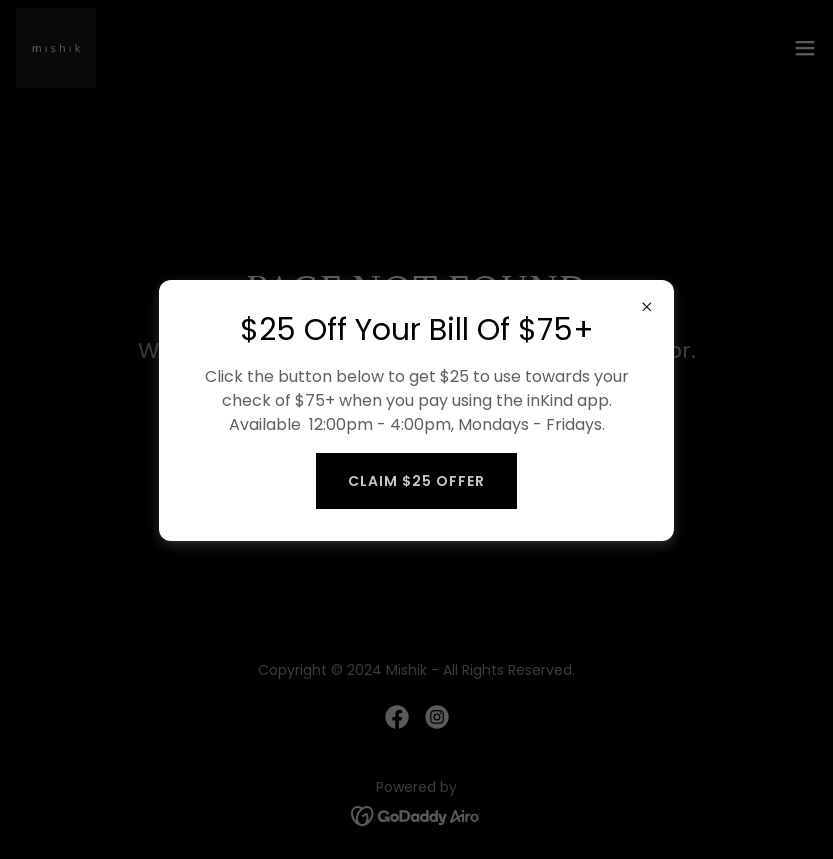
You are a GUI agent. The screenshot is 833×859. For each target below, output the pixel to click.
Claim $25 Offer (416, 481)
